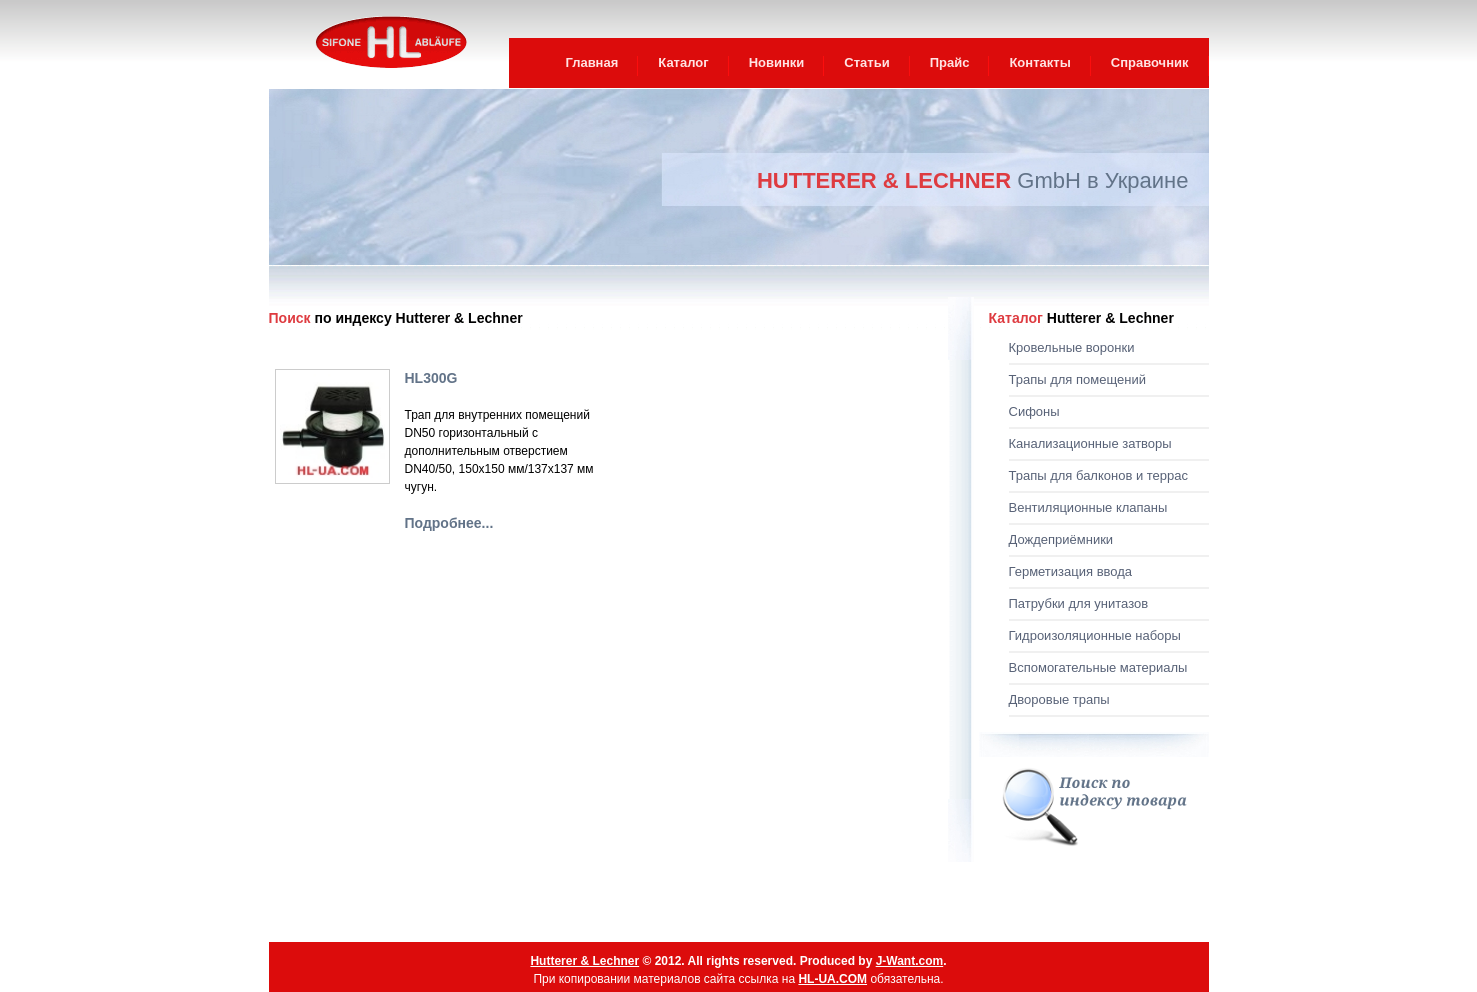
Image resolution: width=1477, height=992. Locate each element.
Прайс (950, 62)
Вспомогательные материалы (1098, 667)
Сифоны (1034, 411)
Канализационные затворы (1090, 443)
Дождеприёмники (1061, 539)
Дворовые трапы (1059, 699)
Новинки (777, 62)
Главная (591, 62)
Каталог (683, 62)
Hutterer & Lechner (584, 961)
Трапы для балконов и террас (1099, 475)
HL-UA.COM (832, 979)
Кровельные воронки (1072, 347)
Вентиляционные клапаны (1088, 507)
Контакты (1039, 62)
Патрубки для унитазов (1079, 603)
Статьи (866, 62)
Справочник (1150, 62)
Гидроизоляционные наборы (1095, 635)
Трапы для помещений (1077, 379)
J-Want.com (910, 961)
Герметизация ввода (1071, 571)
